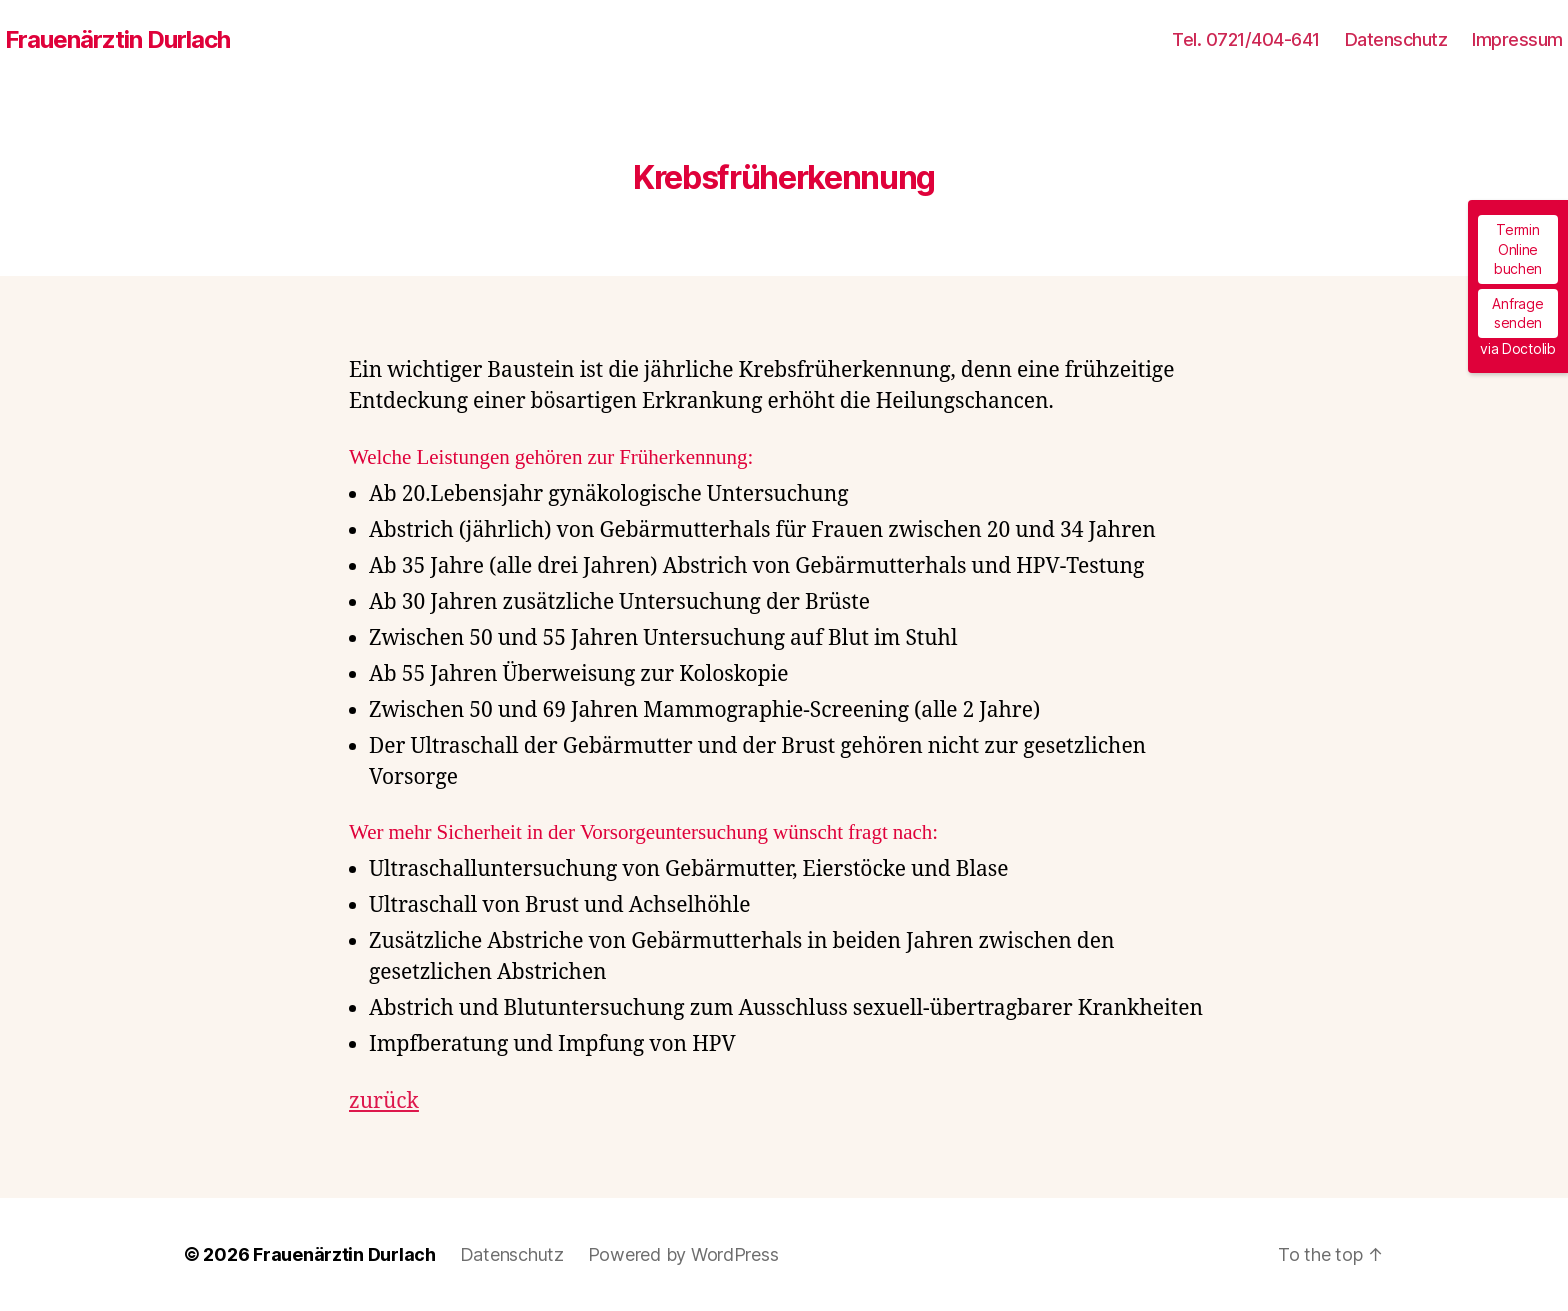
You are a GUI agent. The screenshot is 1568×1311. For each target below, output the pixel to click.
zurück (384, 1101)
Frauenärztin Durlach (117, 40)
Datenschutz (1396, 39)
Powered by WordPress (683, 1254)
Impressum (1517, 39)
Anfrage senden (1517, 313)
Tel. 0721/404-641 (1246, 39)
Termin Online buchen (1518, 249)
